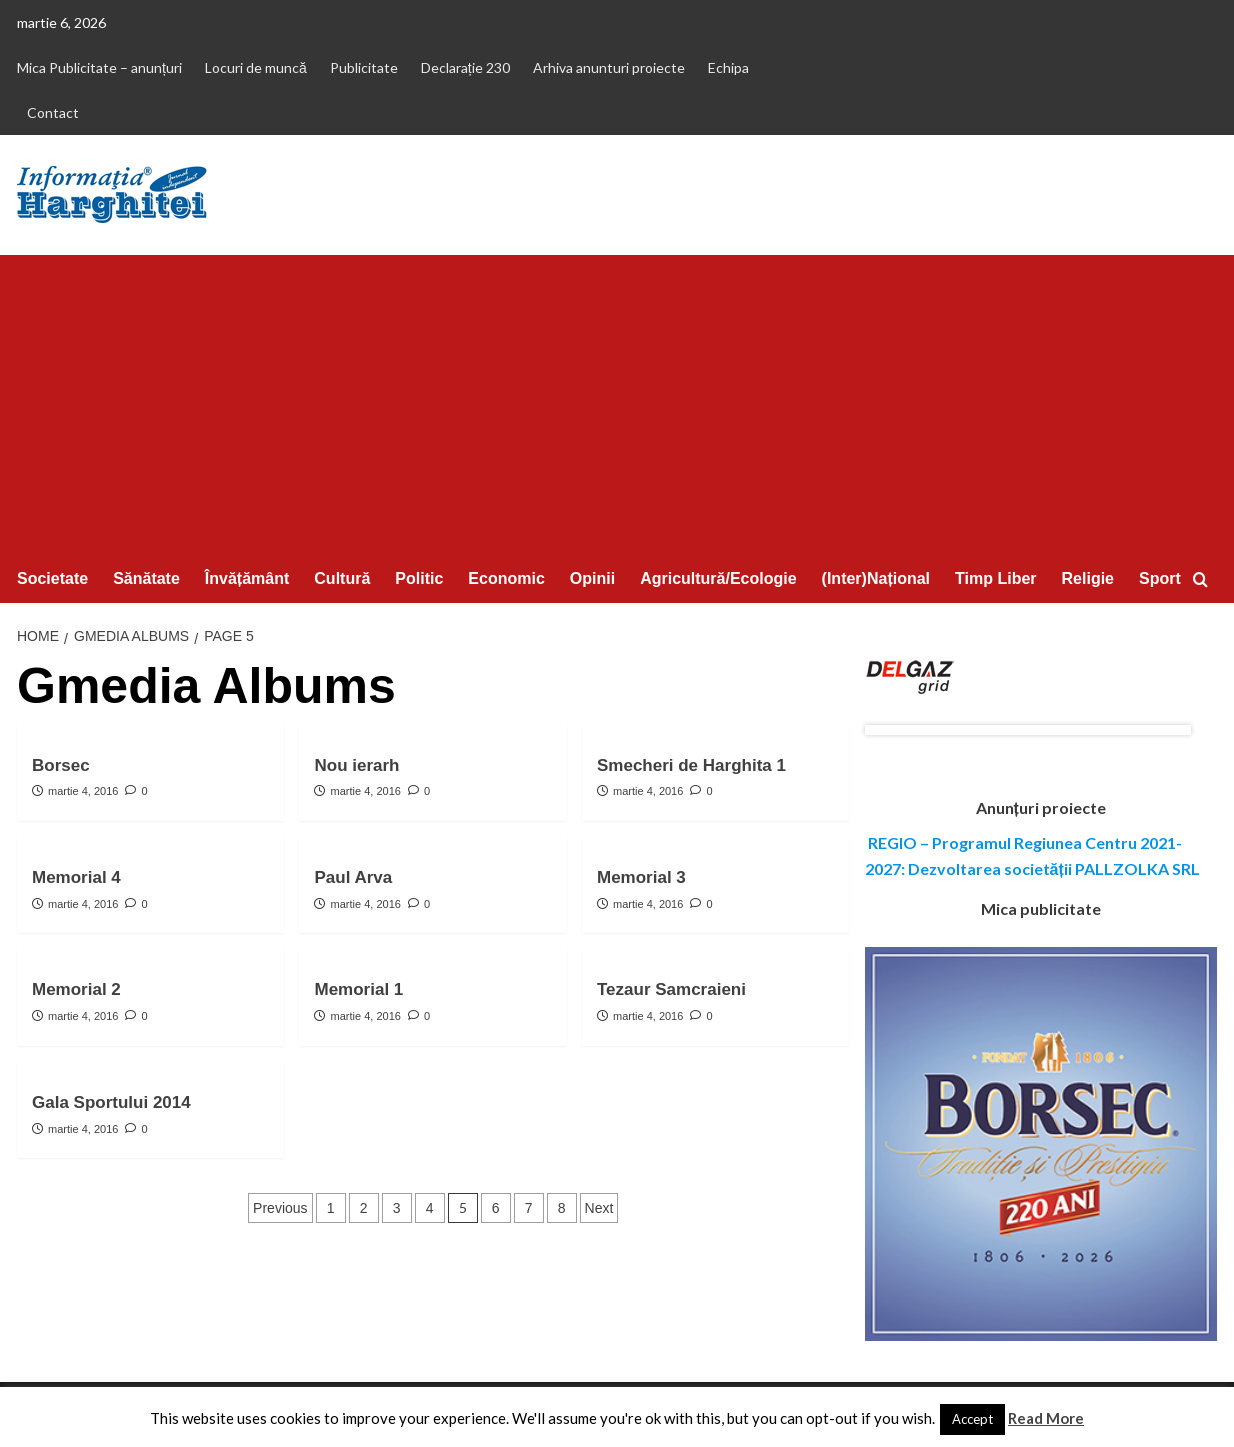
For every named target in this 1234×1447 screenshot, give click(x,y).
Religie (1088, 578)
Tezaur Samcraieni (671, 989)
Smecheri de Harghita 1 (691, 765)
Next (599, 1208)
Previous (280, 1208)
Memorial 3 (641, 877)
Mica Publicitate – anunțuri (99, 67)
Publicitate (364, 67)
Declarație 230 (465, 67)
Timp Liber (996, 578)
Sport (1160, 578)
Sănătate (146, 578)
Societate (52, 578)
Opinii (592, 578)
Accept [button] (972, 1419)
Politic (419, 578)
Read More (1046, 1418)
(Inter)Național (876, 578)
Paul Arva (353, 877)
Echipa (728, 67)
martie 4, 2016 (83, 791)
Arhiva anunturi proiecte (609, 67)
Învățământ (247, 578)
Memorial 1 (358, 989)
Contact (53, 112)
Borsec (61, 765)
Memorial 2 (76, 989)
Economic (506, 578)
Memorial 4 (76, 877)
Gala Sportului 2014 (111, 1102)
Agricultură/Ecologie (718, 578)
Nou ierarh (356, 765)
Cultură (342, 578)
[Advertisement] (617, 405)
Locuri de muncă (256, 67)
